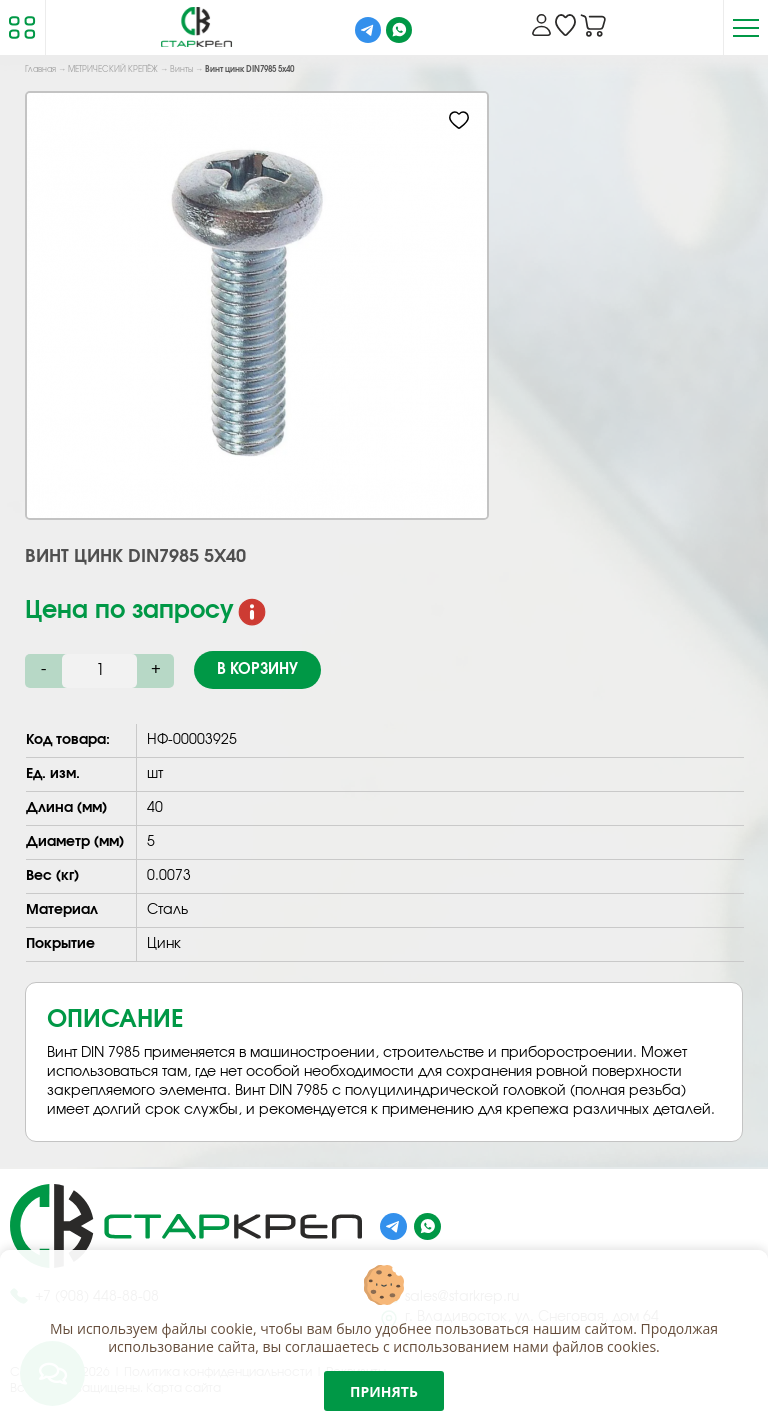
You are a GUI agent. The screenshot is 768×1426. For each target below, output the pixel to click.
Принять (384, 1391)
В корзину (257, 669)
